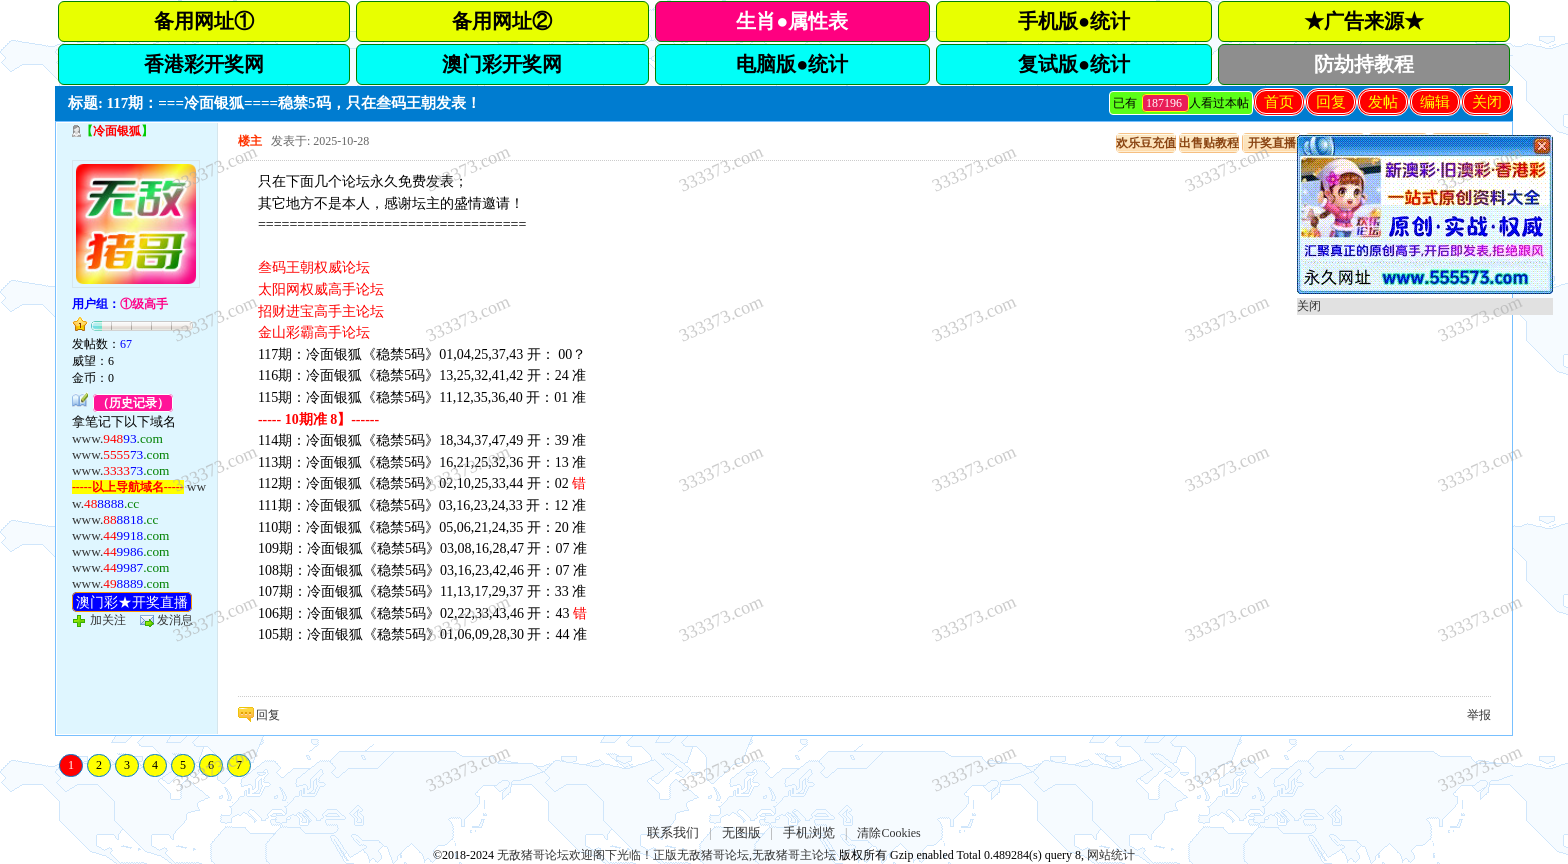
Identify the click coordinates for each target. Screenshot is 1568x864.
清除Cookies (888, 833)
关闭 (1487, 102)
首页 (1279, 102)
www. (117, 438)
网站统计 (1111, 855)
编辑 (1435, 102)
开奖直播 (1272, 143)
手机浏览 (809, 832)
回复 (1331, 102)
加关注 (108, 620)
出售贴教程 (1209, 143)
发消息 (175, 620)
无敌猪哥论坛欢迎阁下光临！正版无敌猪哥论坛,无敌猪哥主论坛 (666, 855)
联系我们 (673, 832)
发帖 (1383, 102)
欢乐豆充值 (1146, 143)
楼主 (250, 141)
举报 (1479, 715)
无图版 (741, 832)
